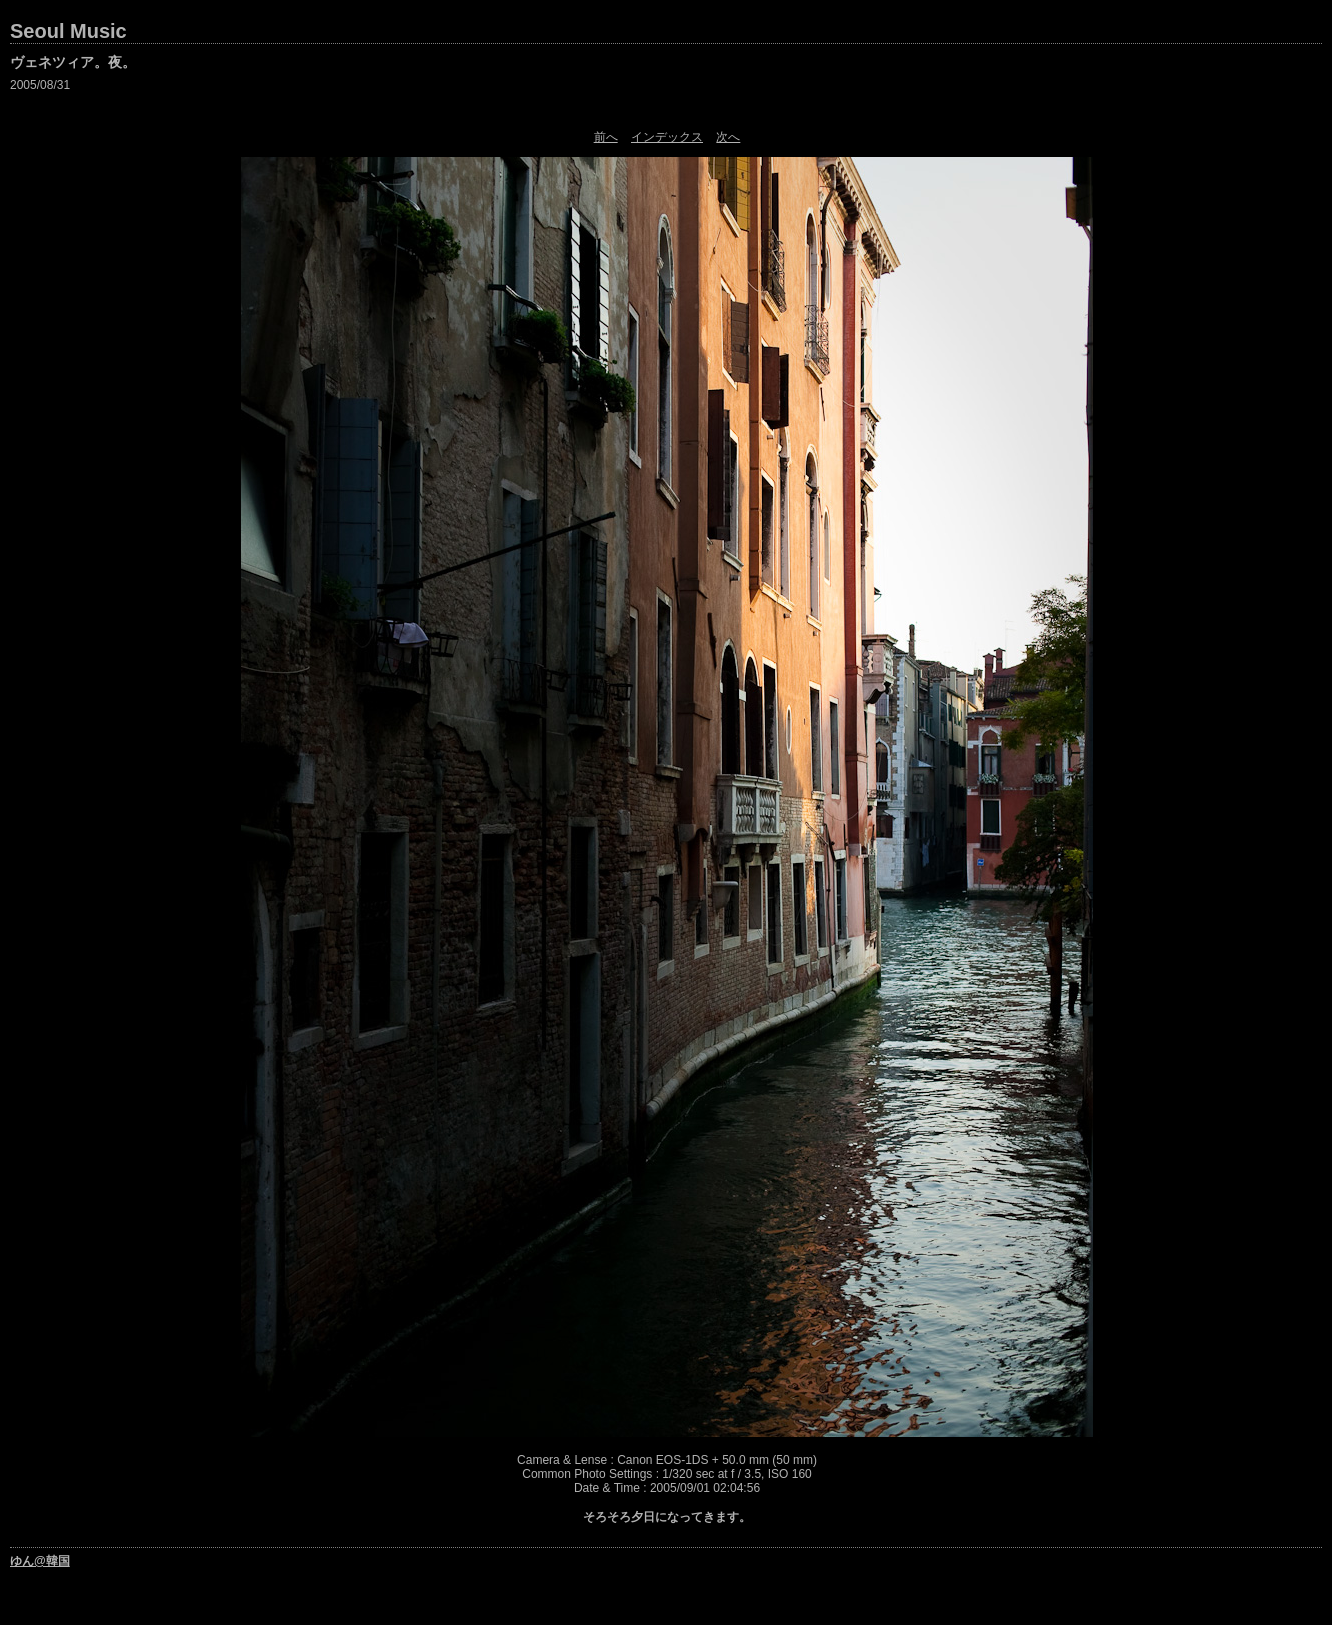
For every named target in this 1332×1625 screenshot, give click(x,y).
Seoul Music (68, 31)
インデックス (667, 137)
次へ (728, 137)
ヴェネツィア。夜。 (73, 62)
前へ (606, 137)
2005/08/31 (40, 85)
